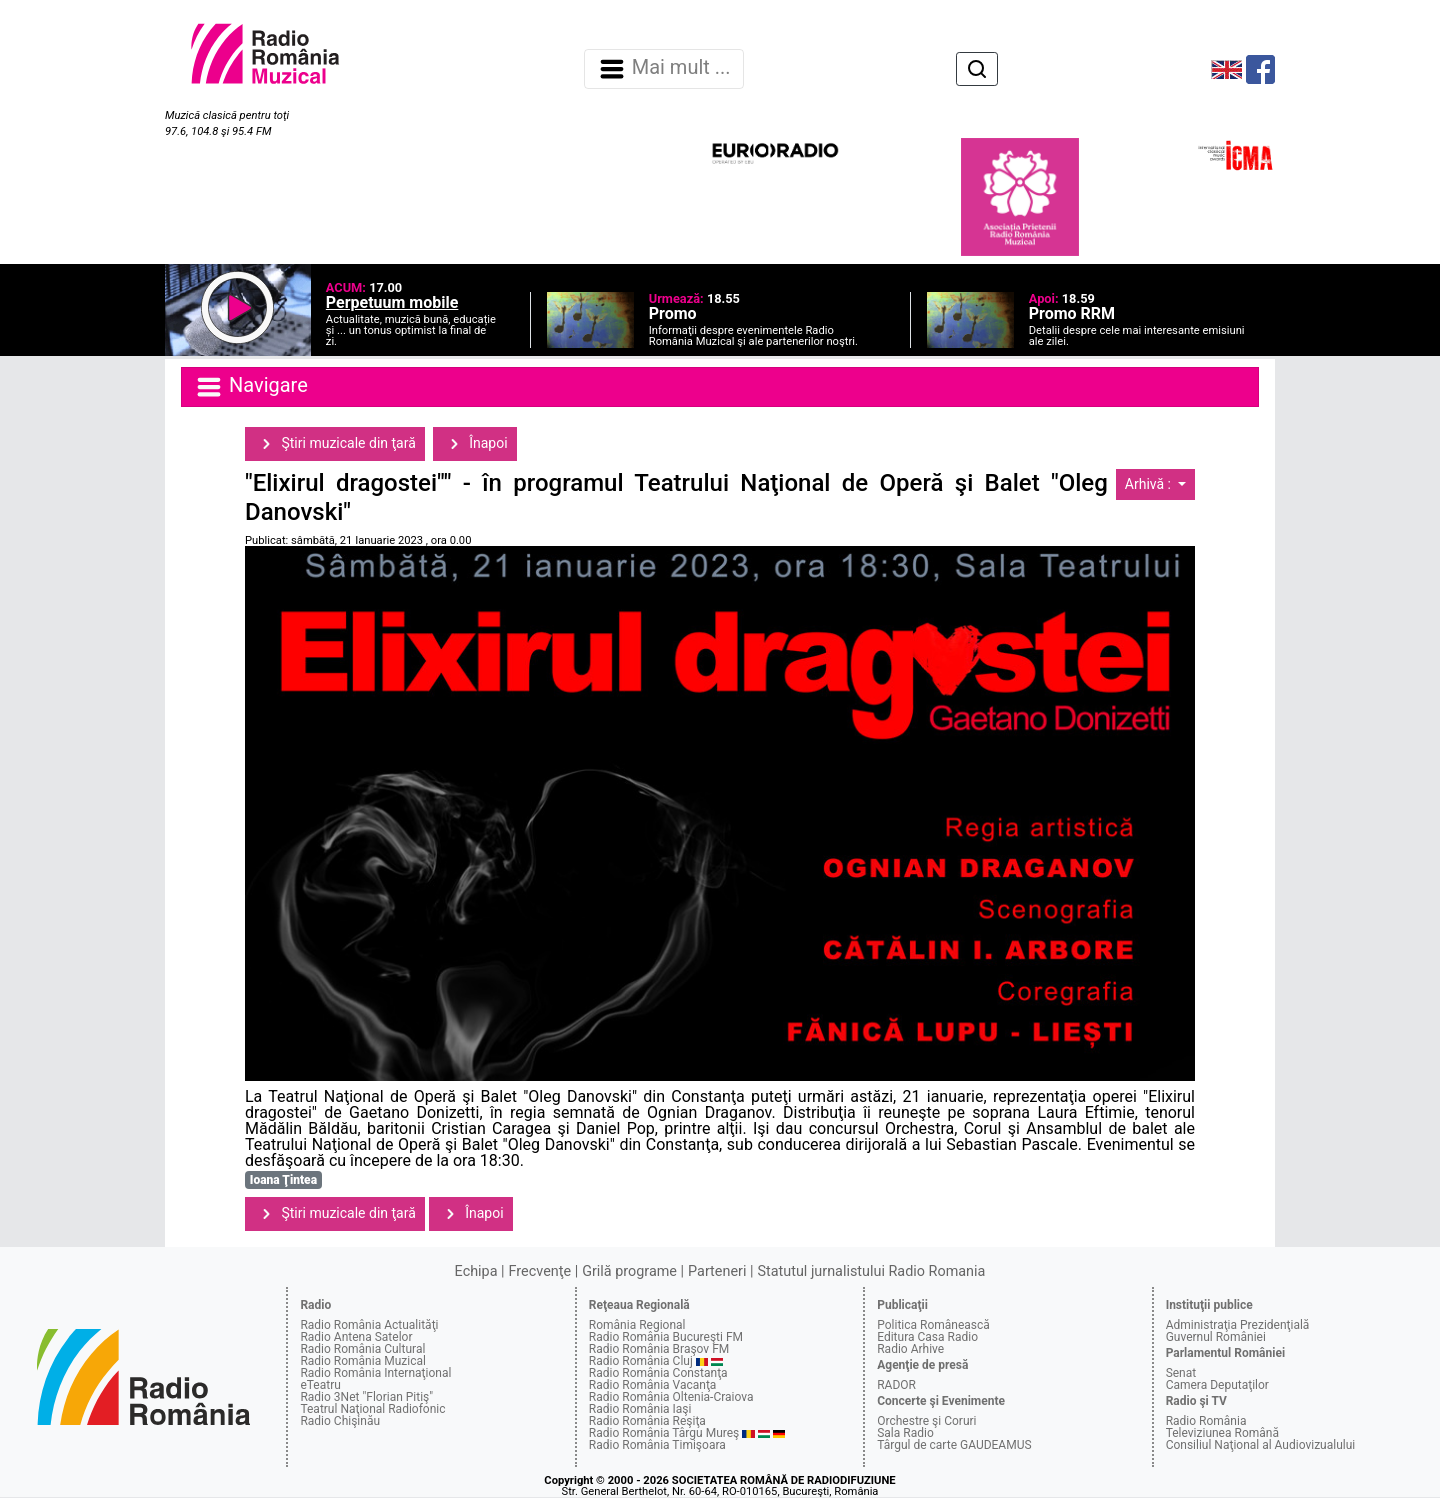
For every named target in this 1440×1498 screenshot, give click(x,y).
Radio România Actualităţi (369, 1325)
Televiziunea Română (1222, 1433)
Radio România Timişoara (657, 1445)
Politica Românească (933, 1325)
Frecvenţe (540, 1271)
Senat (1181, 1373)
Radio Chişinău (340, 1421)
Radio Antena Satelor (356, 1337)
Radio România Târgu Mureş (664, 1433)
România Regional (637, 1325)
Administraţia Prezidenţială (1238, 1325)
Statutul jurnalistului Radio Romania (871, 1271)
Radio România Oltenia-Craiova (671, 1397)
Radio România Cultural (362, 1349)
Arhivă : (1150, 484)
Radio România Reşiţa (647, 1421)
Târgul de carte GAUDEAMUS (954, 1445)
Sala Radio (905, 1433)
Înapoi (475, 444)
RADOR (896, 1385)
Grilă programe (629, 1271)
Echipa (476, 1271)
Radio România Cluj (641, 1361)
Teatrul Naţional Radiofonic (372, 1409)
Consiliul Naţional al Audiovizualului (1261, 1445)
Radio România (1206, 1421)
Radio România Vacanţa (653, 1385)
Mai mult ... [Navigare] (664, 69)
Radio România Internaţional (375, 1373)
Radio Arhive (910, 1349)
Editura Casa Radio (927, 1337)
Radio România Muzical (362, 1361)
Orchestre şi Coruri (926, 1421)
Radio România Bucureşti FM (666, 1337)
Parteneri (717, 1271)
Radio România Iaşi (640, 1409)
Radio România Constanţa (658, 1373)
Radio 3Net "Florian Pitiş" (366, 1397)
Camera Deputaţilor (1217, 1385)
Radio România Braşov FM (659, 1349)
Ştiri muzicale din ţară (335, 444)
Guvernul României (1216, 1337)
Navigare (251, 387)
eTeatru (320, 1385)
